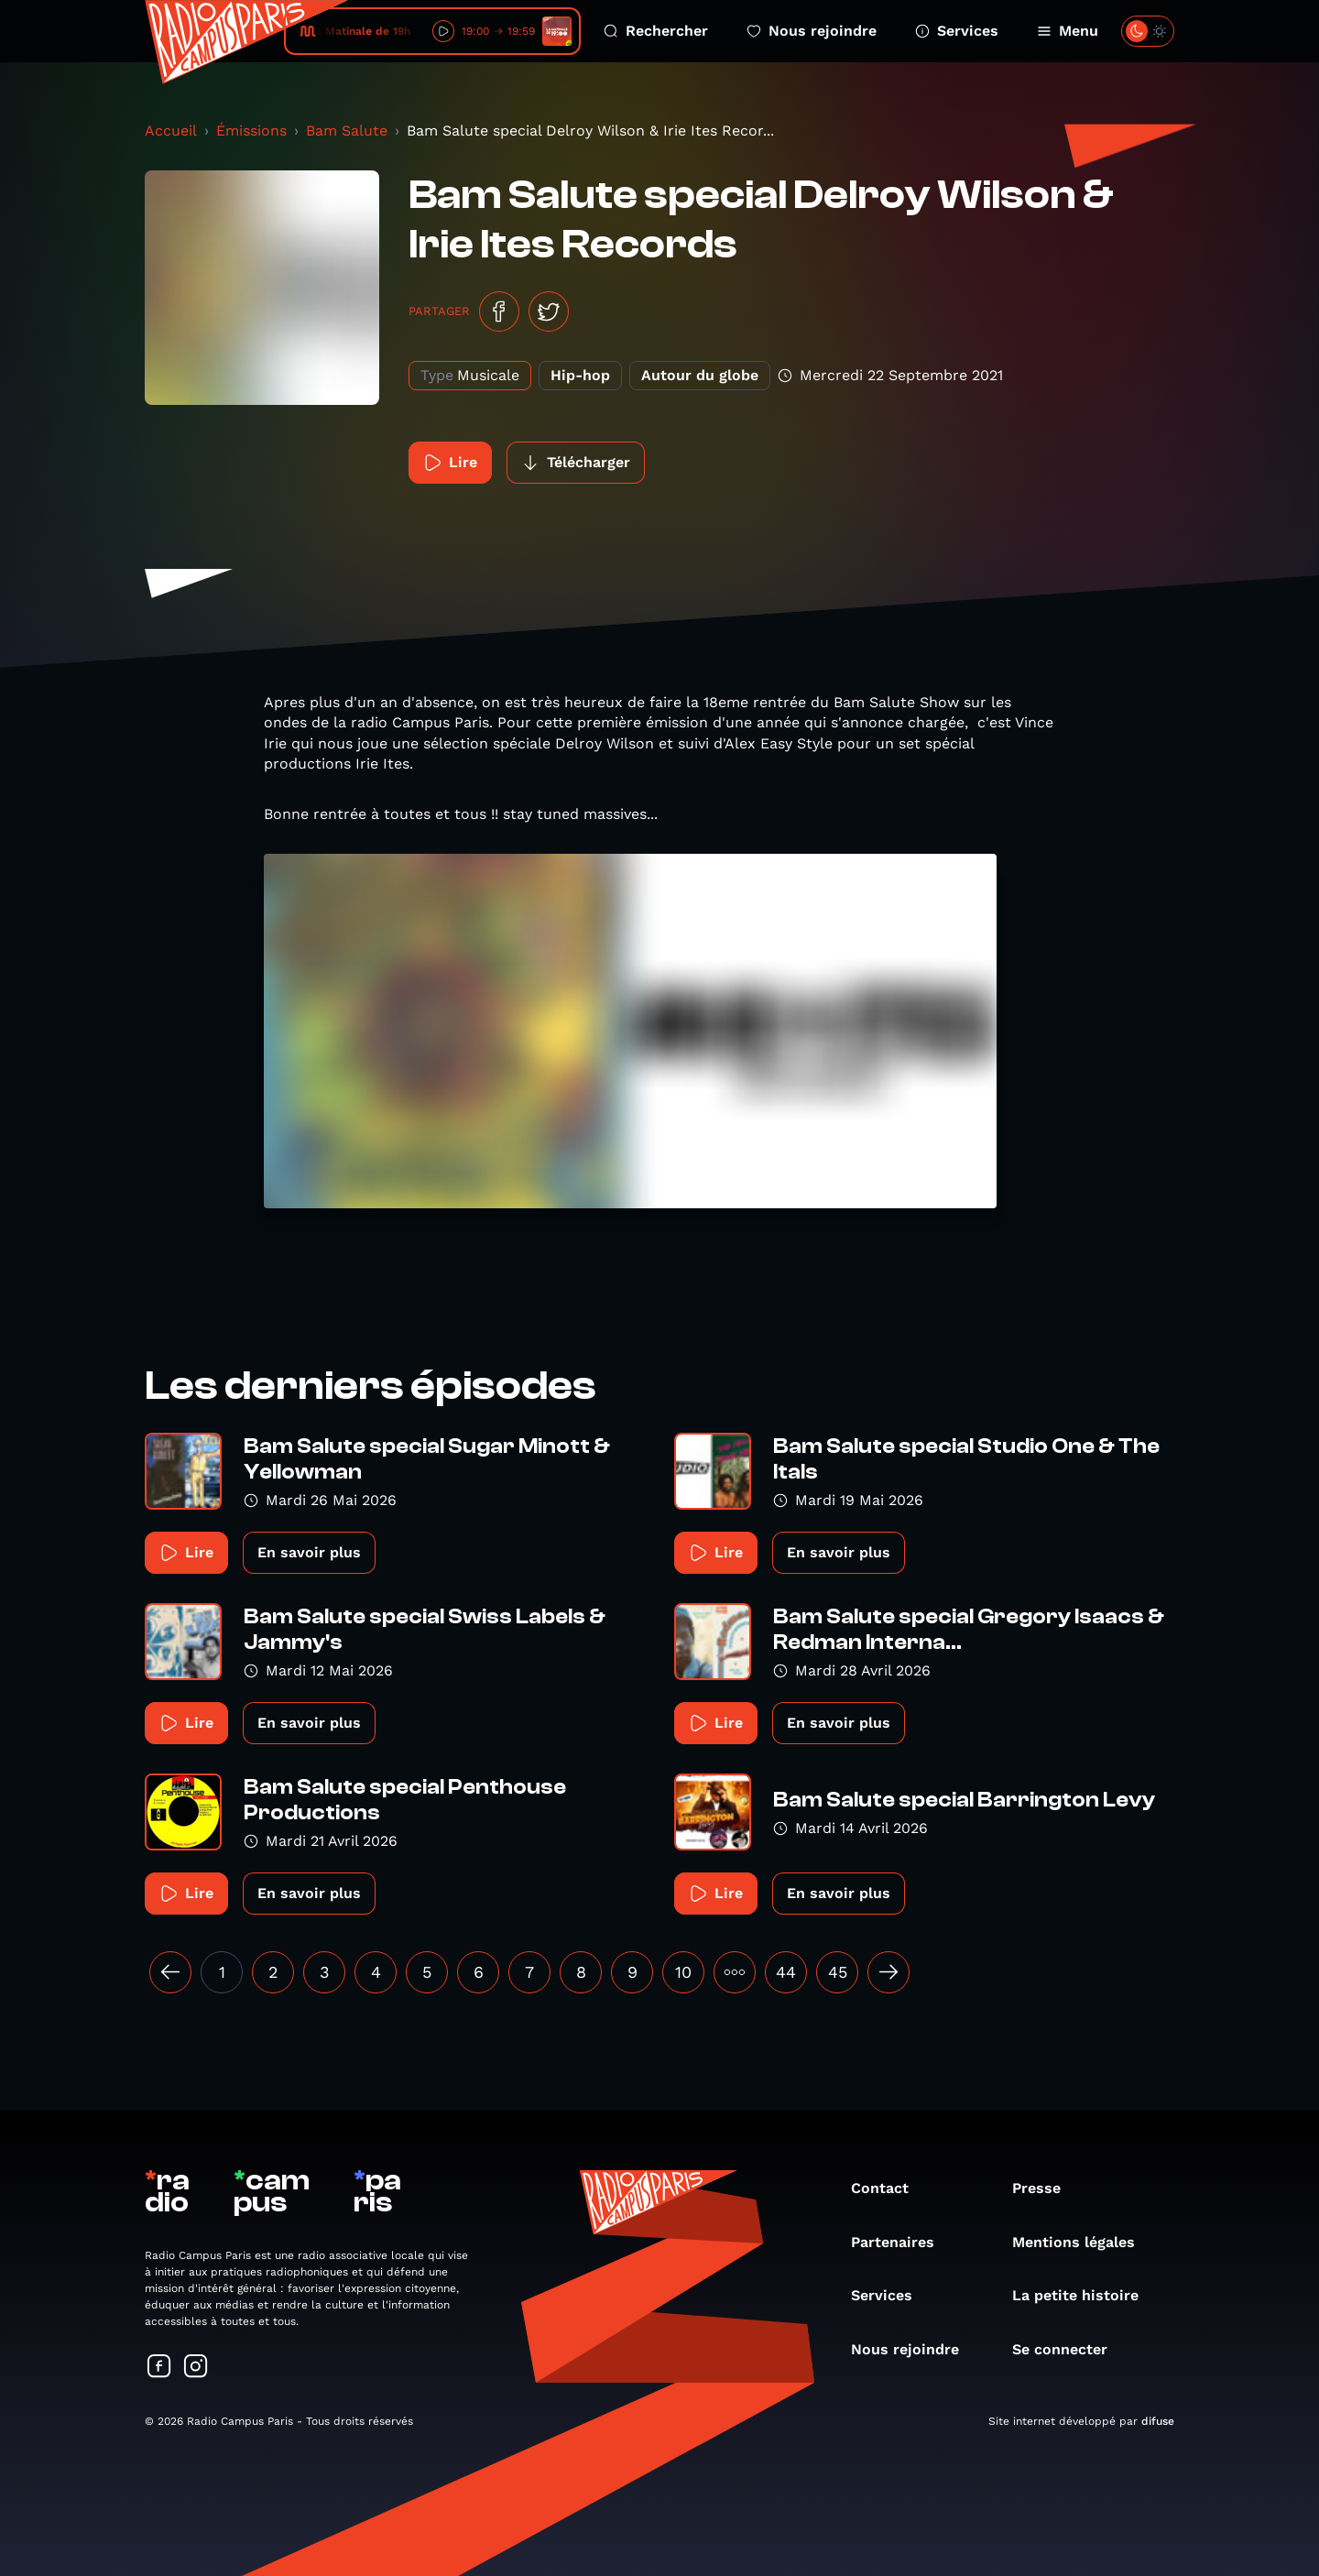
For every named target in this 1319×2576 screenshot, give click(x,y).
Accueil (171, 130)
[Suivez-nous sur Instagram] (196, 2368)
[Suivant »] (888, 1972)
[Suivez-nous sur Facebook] (159, 2368)
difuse (1157, 2421)
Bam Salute (346, 130)
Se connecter (1069, 2349)
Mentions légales (1082, 2242)
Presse (1045, 2188)
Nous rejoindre (812, 30)
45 (837, 1971)
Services (956, 30)
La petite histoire (1084, 2295)
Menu (1067, 30)
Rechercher (656, 30)
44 (786, 1971)
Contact (889, 2188)
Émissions (251, 130)
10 (683, 1971)
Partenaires (902, 2242)
